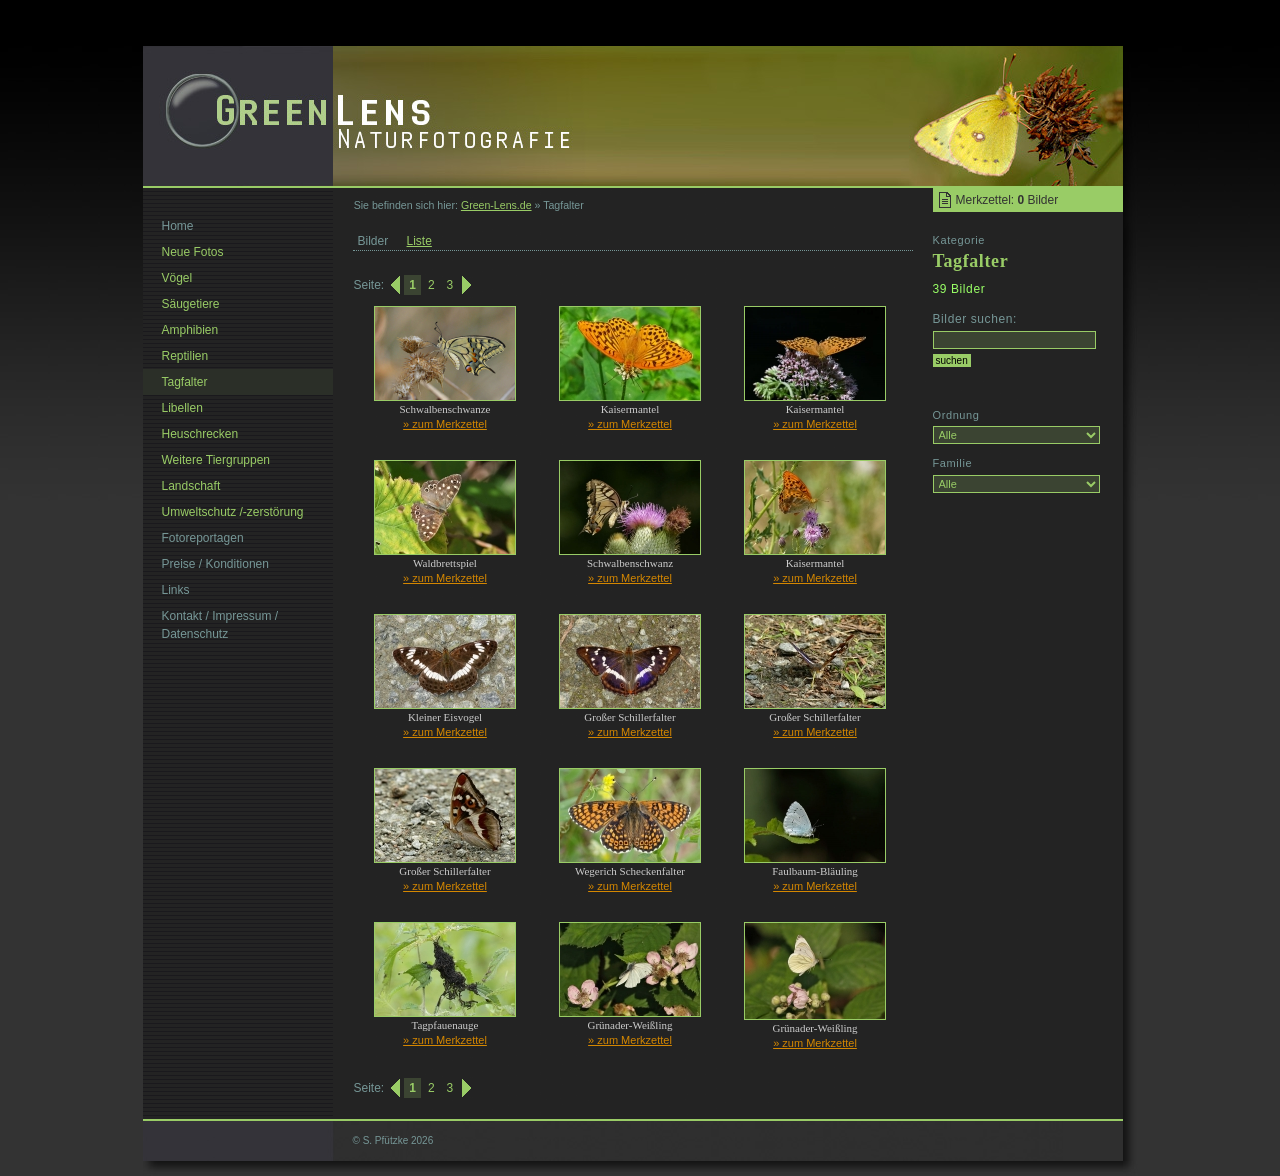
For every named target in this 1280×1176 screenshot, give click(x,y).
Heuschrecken (200, 434)
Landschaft (191, 486)
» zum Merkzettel (445, 424)
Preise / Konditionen (215, 564)
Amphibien (190, 330)
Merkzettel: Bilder (1007, 200)
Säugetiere (191, 304)
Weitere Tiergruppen (216, 460)
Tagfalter (185, 382)
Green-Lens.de (496, 205)
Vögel (177, 278)
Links (176, 590)
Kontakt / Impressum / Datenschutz (220, 625)
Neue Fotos (193, 252)
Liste (419, 241)
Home (178, 226)
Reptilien (185, 356)
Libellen (182, 408)
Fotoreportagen (203, 538)
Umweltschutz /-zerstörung (233, 512)
